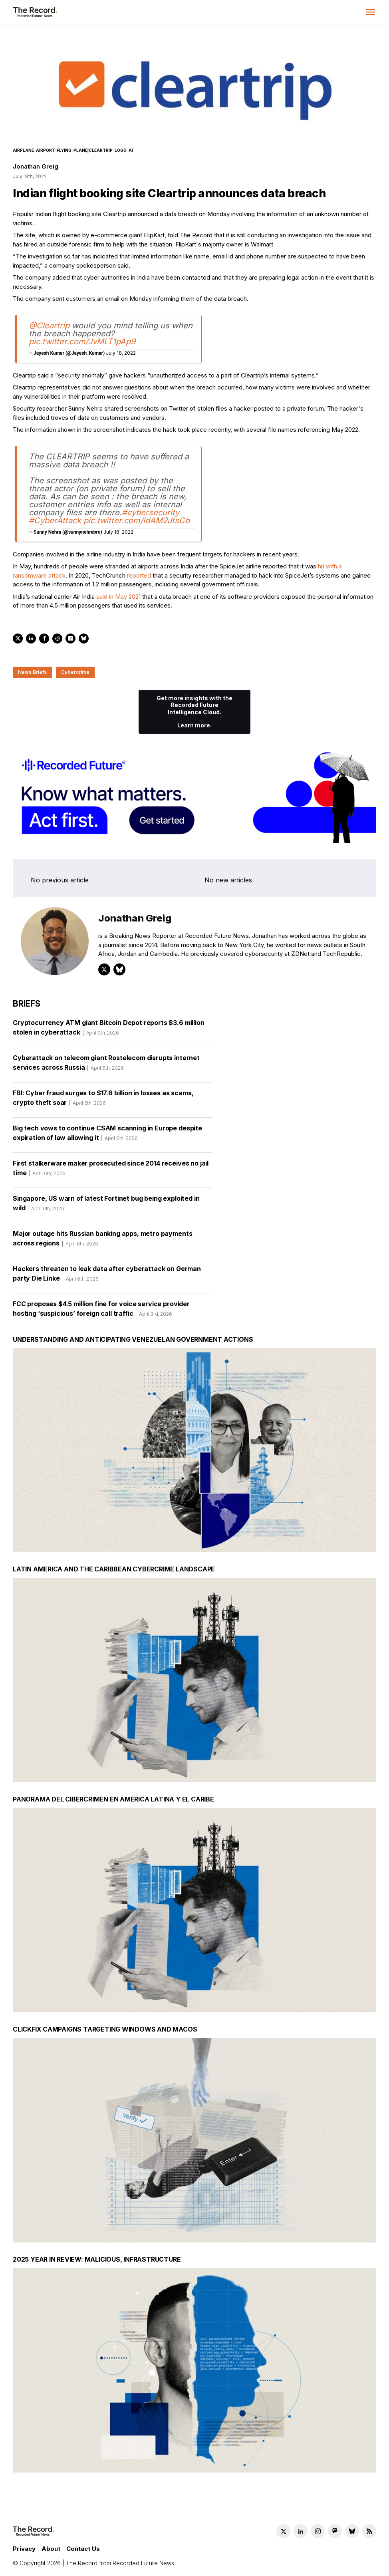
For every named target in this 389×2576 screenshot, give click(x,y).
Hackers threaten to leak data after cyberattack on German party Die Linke (107, 1276)
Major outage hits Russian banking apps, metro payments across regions (102, 1241)
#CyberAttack (55, 520)
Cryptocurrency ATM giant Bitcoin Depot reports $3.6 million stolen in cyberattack (108, 1030)
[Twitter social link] (283, 2531)
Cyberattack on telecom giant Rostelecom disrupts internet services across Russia (106, 1065)
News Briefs (32, 672)
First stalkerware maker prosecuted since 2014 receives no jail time (110, 1170)
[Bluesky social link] (352, 2531)
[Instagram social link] (318, 2531)
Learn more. (194, 725)
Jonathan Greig (35, 166)
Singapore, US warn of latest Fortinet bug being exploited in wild (106, 1205)
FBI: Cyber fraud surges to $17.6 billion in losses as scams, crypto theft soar (103, 1100)
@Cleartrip (49, 325)
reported (139, 575)
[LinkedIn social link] (301, 2531)
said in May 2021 (118, 596)
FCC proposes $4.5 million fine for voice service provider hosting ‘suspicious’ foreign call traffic (101, 1311)
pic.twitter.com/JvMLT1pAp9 (82, 341)
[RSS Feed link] (369, 2531)
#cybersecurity (150, 512)
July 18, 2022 (121, 353)
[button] (370, 12)
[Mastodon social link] (335, 2531)
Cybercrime (75, 672)
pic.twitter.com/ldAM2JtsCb (136, 520)
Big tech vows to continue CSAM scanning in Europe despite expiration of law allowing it (107, 1135)
